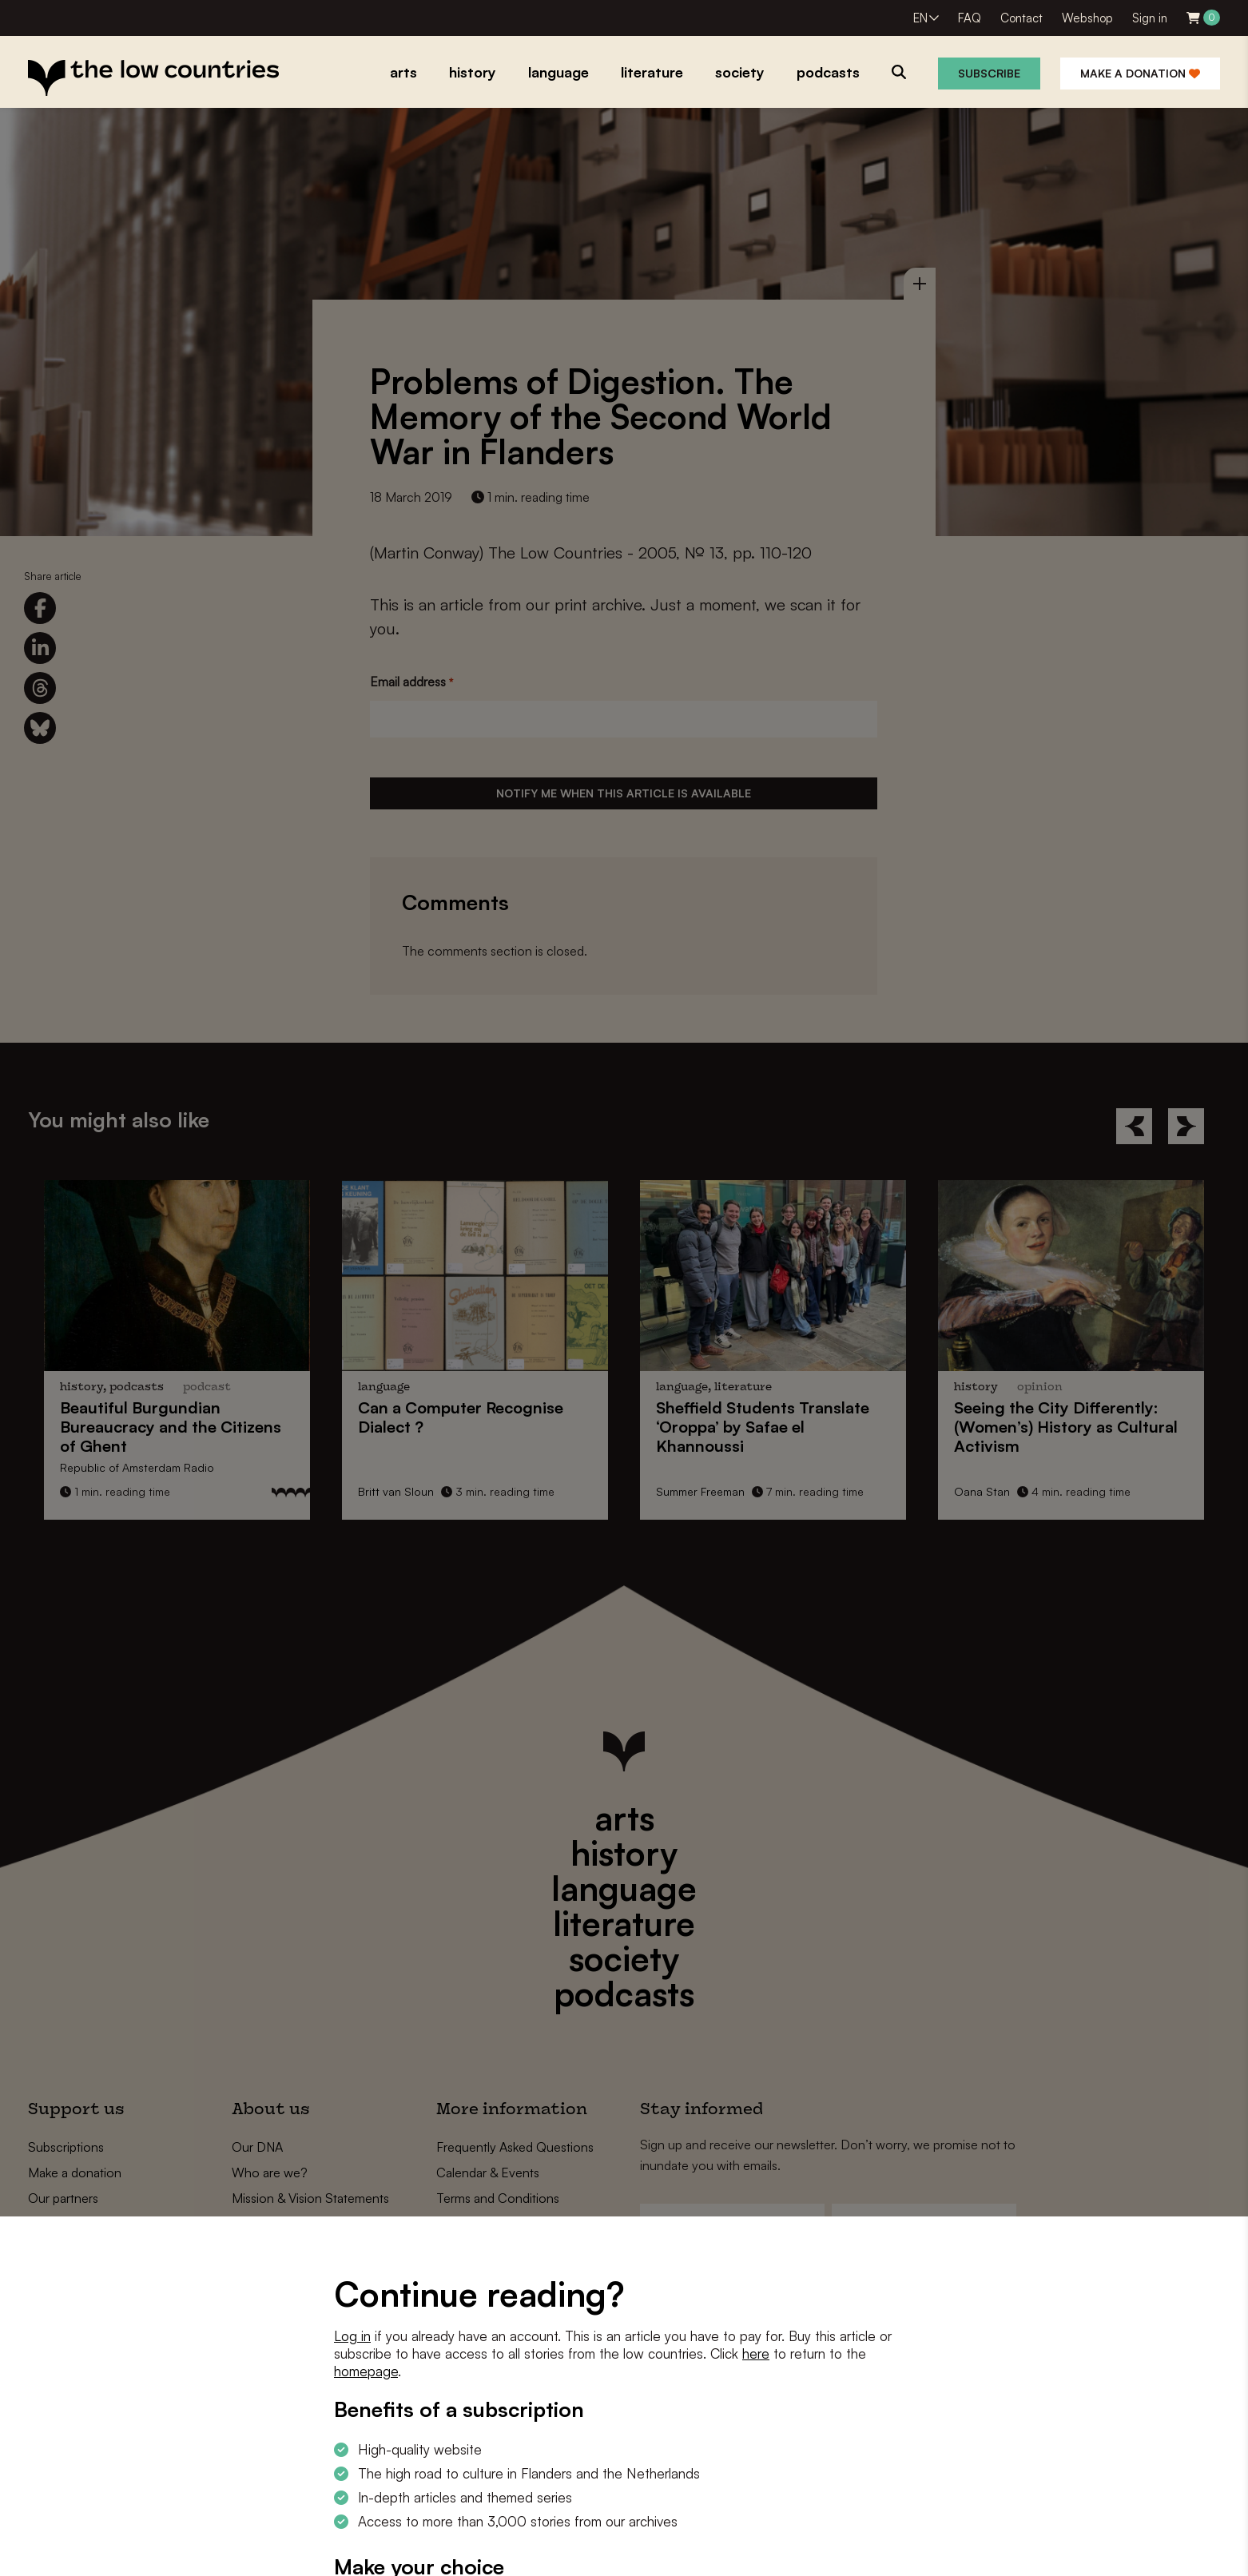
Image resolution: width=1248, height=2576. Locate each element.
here (755, 2353)
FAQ (969, 18)
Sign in (1149, 18)
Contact (1021, 18)
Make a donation (1140, 73)
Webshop (1087, 18)
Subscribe (989, 73)
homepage (366, 2371)
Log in (352, 2336)
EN (920, 18)
